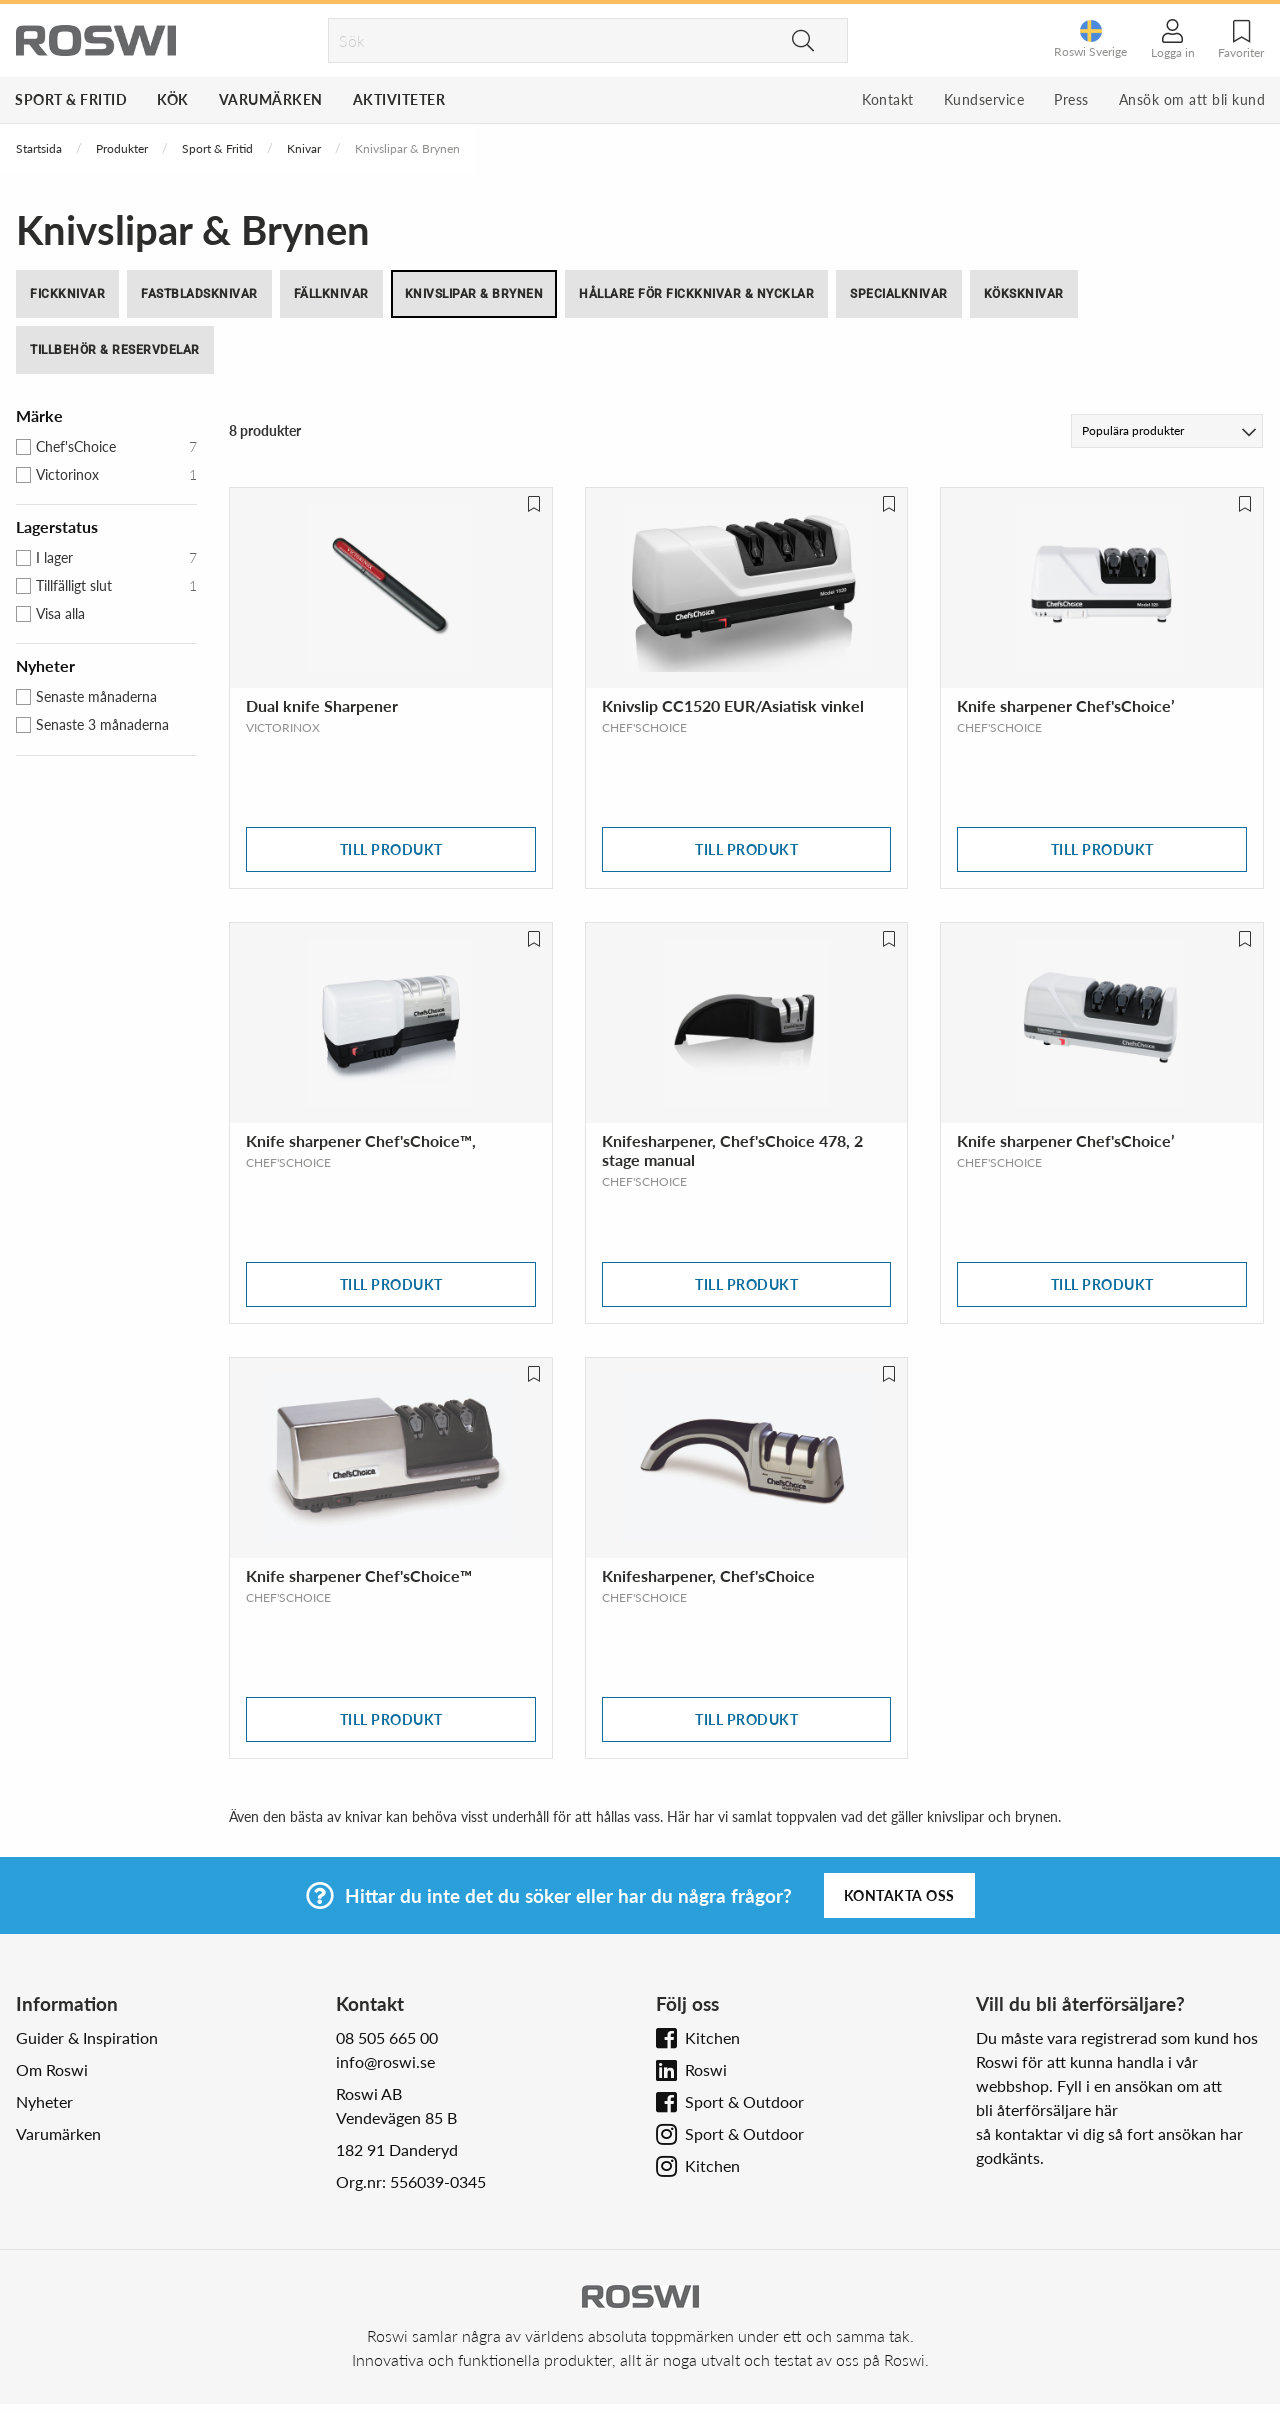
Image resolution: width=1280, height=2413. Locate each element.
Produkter (122, 148)
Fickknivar (67, 294)
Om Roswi (52, 2069)
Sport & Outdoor (744, 2101)
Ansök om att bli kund (1192, 99)
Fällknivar (331, 294)
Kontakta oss (899, 1895)
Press (1071, 99)
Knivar (304, 148)
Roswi (706, 2069)
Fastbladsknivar (199, 294)
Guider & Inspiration (87, 2037)
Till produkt (391, 849)
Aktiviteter (399, 99)
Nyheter (44, 2101)
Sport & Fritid (71, 99)
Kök (173, 99)
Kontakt (888, 99)
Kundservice (984, 99)
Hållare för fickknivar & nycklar (696, 294)
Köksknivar (1024, 294)
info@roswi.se (385, 2061)
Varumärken (271, 99)
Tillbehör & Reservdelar (115, 350)
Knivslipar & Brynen (474, 294)
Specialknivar (899, 294)
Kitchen (712, 2037)
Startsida (39, 148)
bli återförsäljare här (1047, 2109)
